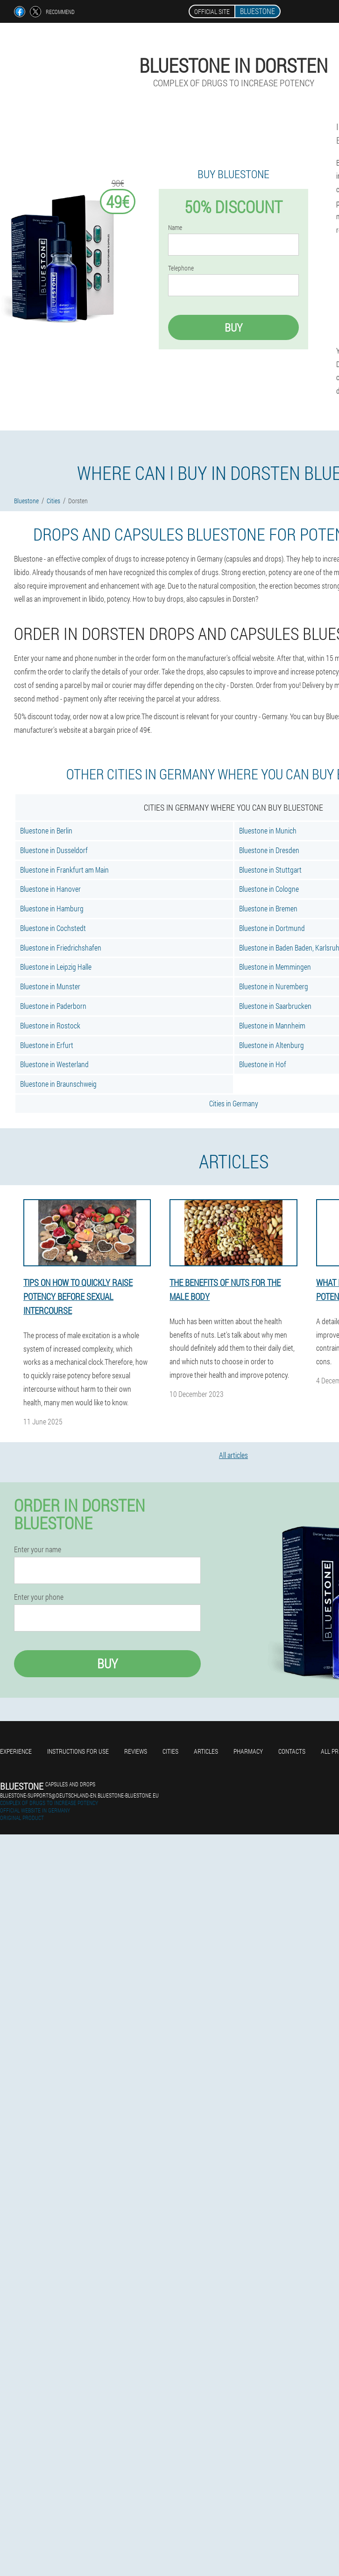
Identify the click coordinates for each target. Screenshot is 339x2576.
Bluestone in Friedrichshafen (60, 947)
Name (175, 227)
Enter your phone (39, 1597)
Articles (206, 1751)
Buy (233, 327)
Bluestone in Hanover (50, 889)
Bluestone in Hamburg (52, 908)
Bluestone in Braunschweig (58, 1084)
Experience (16, 1751)
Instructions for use (78, 1751)
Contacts (291, 1751)
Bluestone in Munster (50, 986)
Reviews (135, 1751)
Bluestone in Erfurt (46, 1045)
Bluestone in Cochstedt (53, 928)
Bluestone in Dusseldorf (54, 850)
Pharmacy (248, 1751)
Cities (170, 1751)
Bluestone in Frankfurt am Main (64, 870)
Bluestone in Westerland (54, 1064)
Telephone (181, 268)
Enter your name (37, 1549)
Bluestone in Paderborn (53, 1006)
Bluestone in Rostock (50, 1025)
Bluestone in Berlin (46, 830)
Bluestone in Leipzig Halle (56, 967)
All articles (233, 1455)
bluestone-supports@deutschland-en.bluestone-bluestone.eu (79, 1795)
